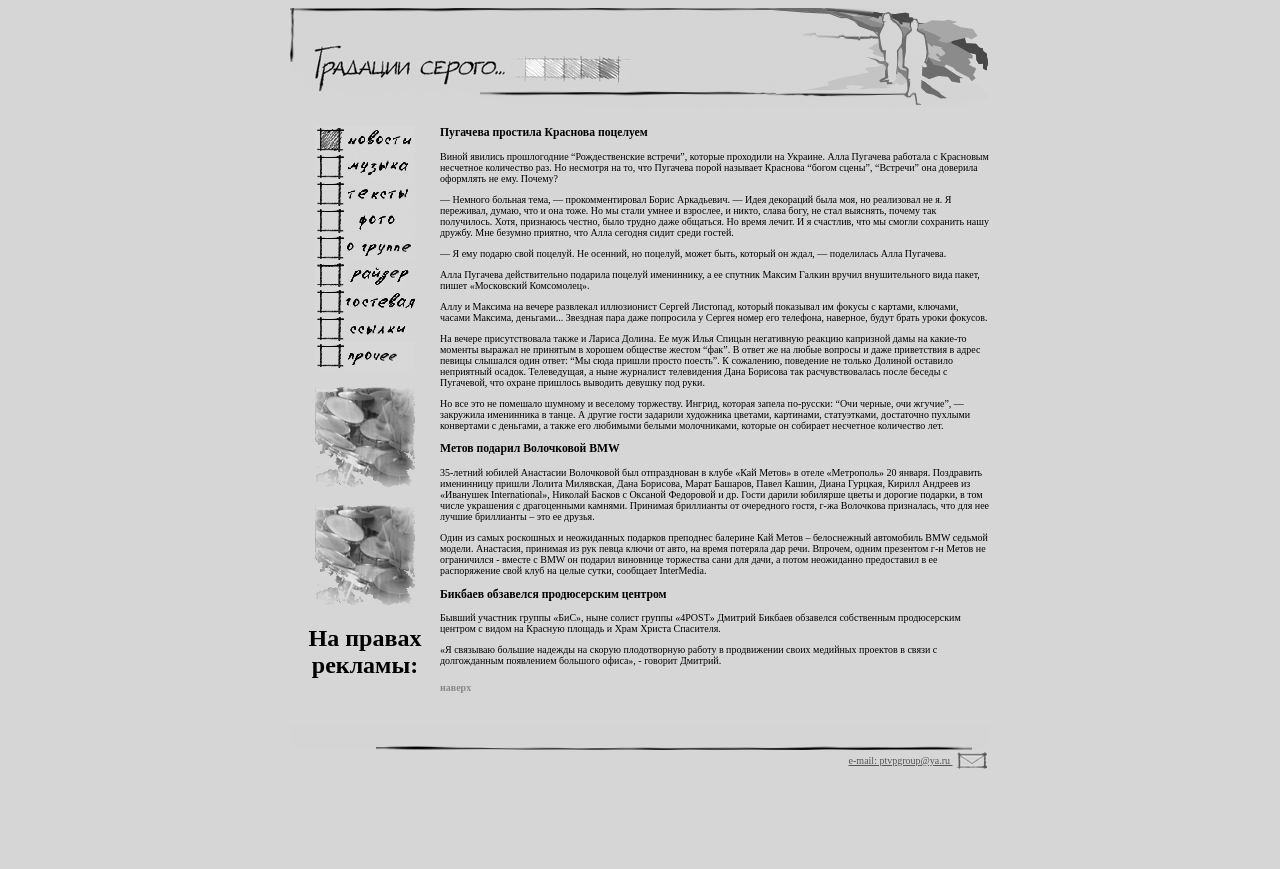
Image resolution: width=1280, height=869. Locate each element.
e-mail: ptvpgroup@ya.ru (901, 760)
